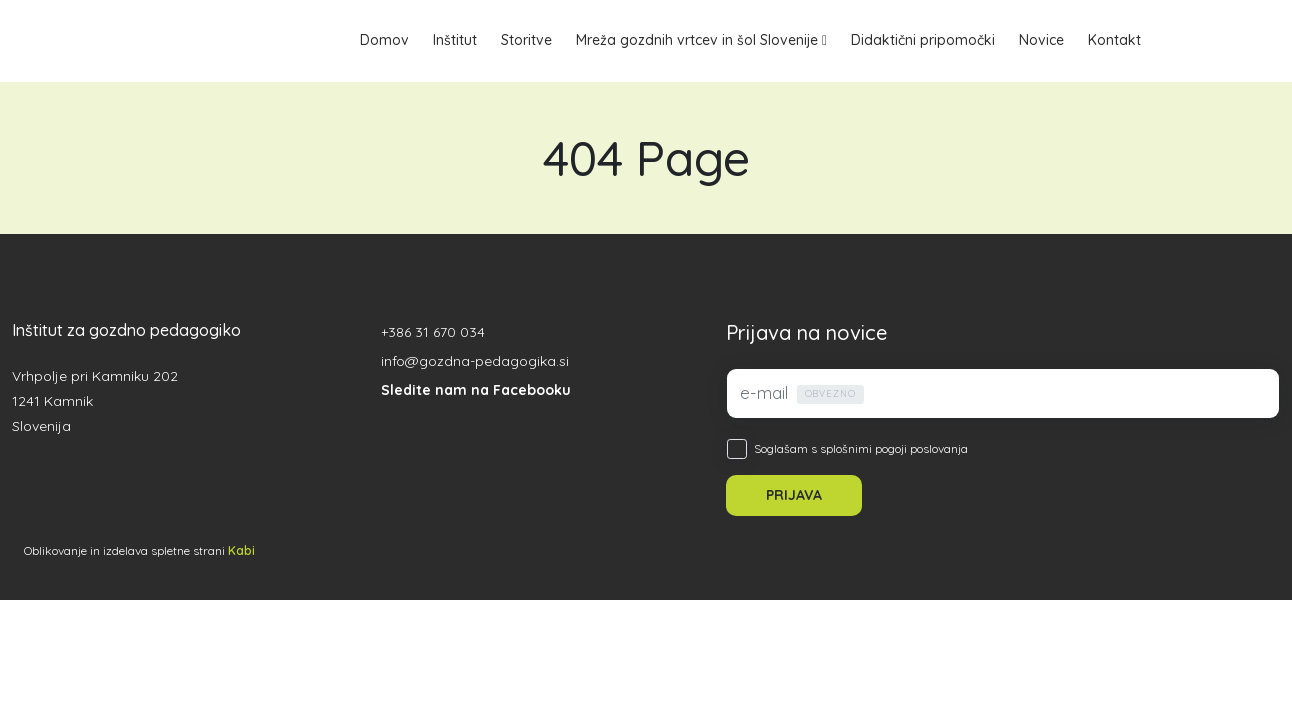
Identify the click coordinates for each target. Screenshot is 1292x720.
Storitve (526, 40)
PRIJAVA (794, 495)
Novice (1041, 40)
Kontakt (1114, 40)
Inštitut (455, 40)
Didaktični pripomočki (923, 40)
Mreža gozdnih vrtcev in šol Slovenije (697, 40)
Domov (384, 40)
